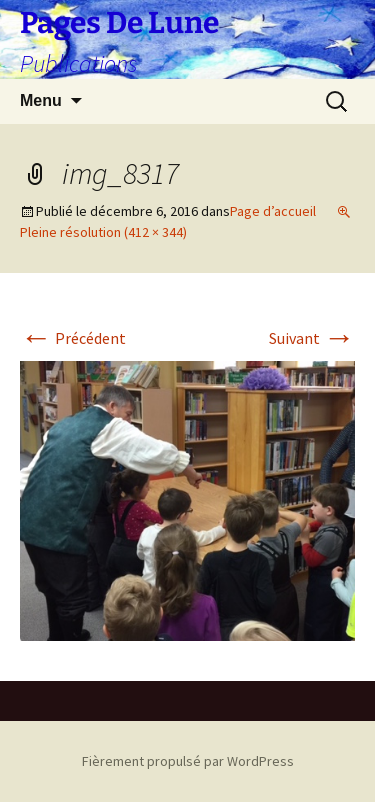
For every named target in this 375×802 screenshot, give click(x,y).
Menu (41, 100)
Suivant (312, 338)
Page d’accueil (273, 211)
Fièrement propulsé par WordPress (188, 761)
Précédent (73, 338)
